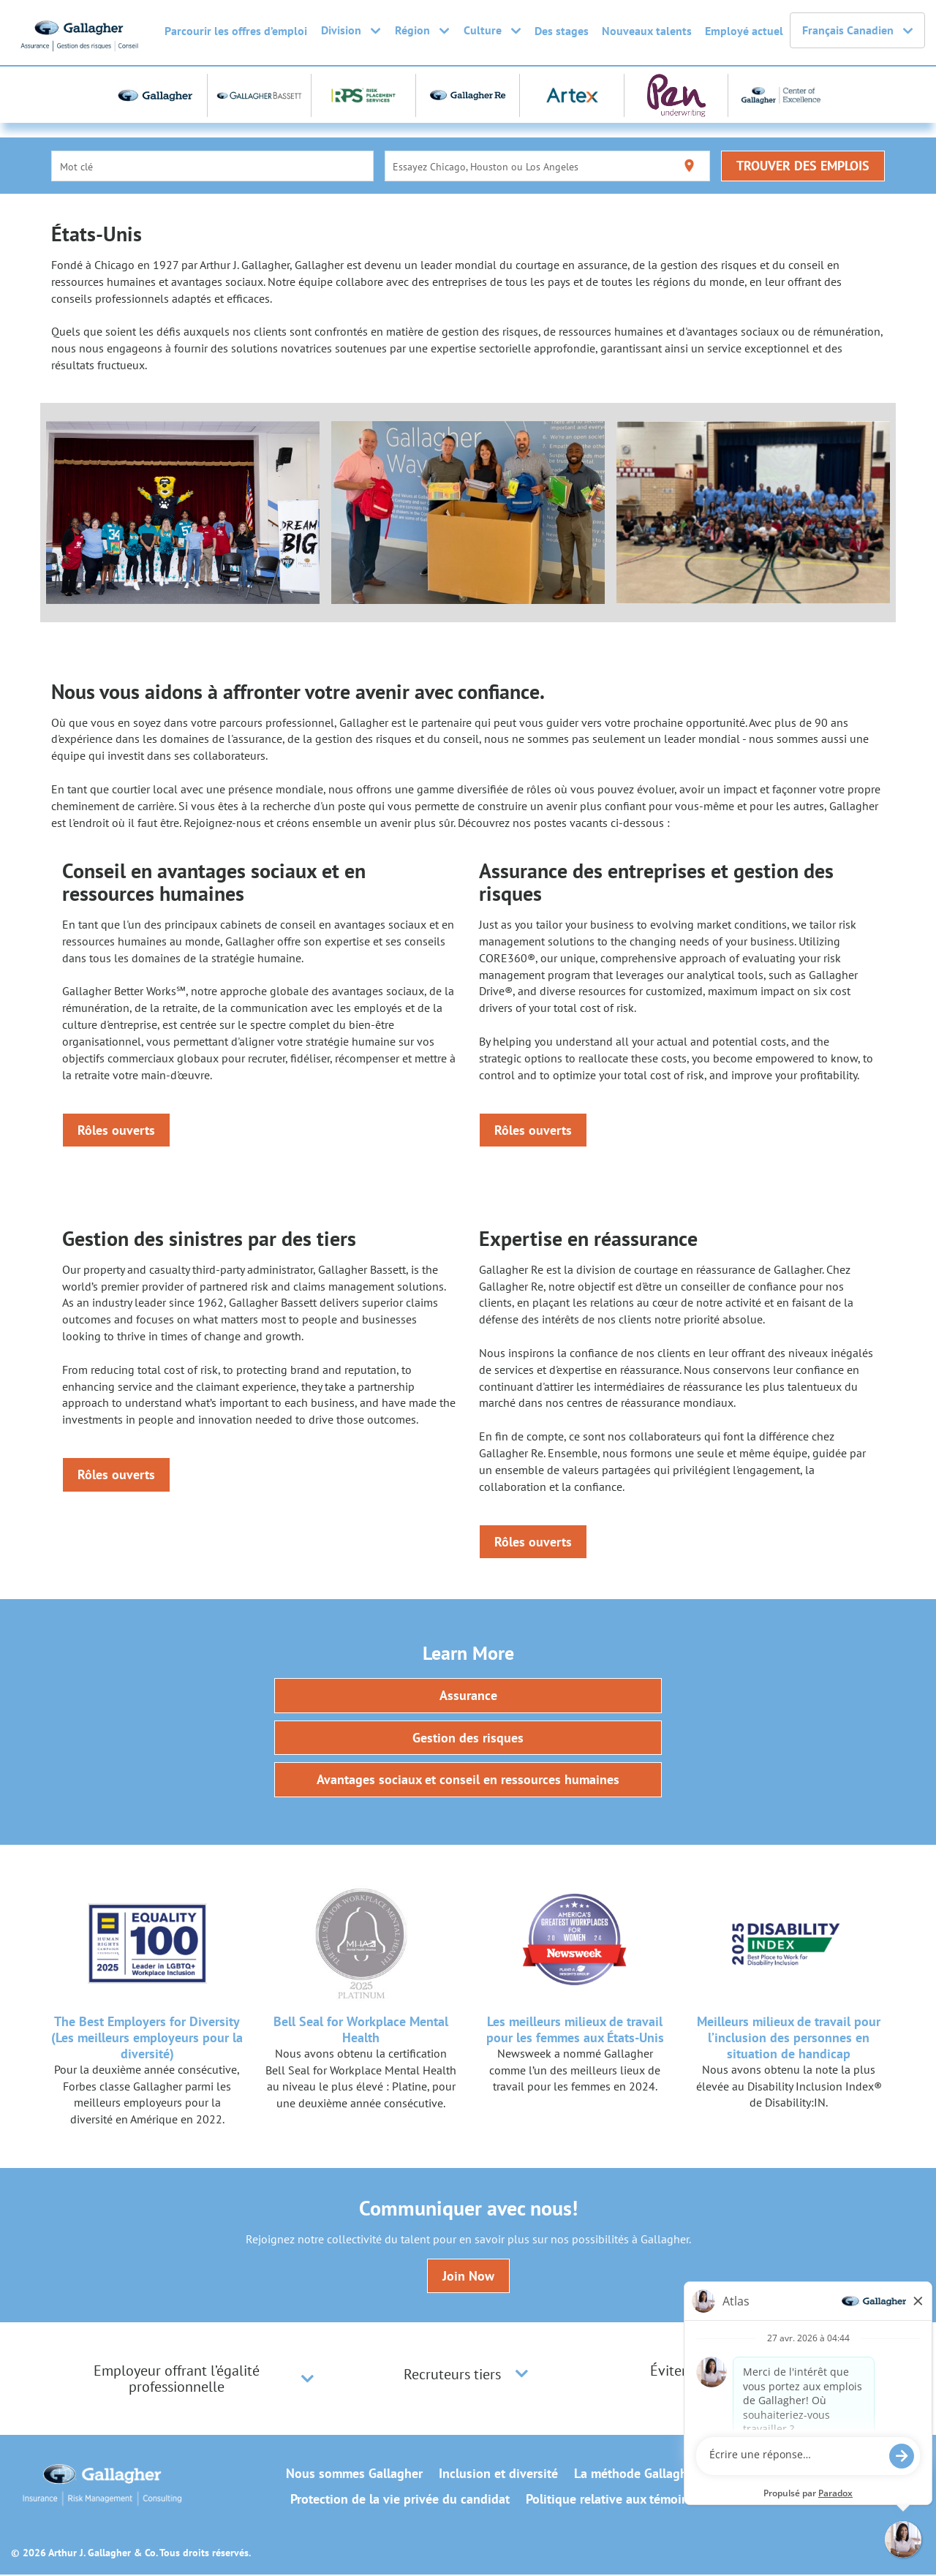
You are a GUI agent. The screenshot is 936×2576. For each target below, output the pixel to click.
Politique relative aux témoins (610, 2501)
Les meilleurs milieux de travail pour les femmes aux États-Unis (575, 2030)
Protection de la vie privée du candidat (400, 2501)
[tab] (190, 2380)
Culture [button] (492, 31)
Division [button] (350, 31)
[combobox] (213, 166)
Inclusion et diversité (498, 2474)
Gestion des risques (468, 1738)
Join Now (468, 2276)
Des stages (562, 30)
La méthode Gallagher (636, 2474)
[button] (307, 2379)
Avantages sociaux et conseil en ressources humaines (468, 1780)
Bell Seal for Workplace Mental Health (360, 2030)
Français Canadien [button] (857, 31)
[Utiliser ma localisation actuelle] (689, 166)
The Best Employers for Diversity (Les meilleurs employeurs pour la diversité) (147, 2038)
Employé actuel (744, 30)
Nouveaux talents (647, 30)
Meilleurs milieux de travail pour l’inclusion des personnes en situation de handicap (788, 2038)
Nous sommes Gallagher (354, 2474)
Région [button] (422, 31)
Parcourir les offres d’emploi (236, 30)
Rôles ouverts (116, 1130)
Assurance (468, 1696)
